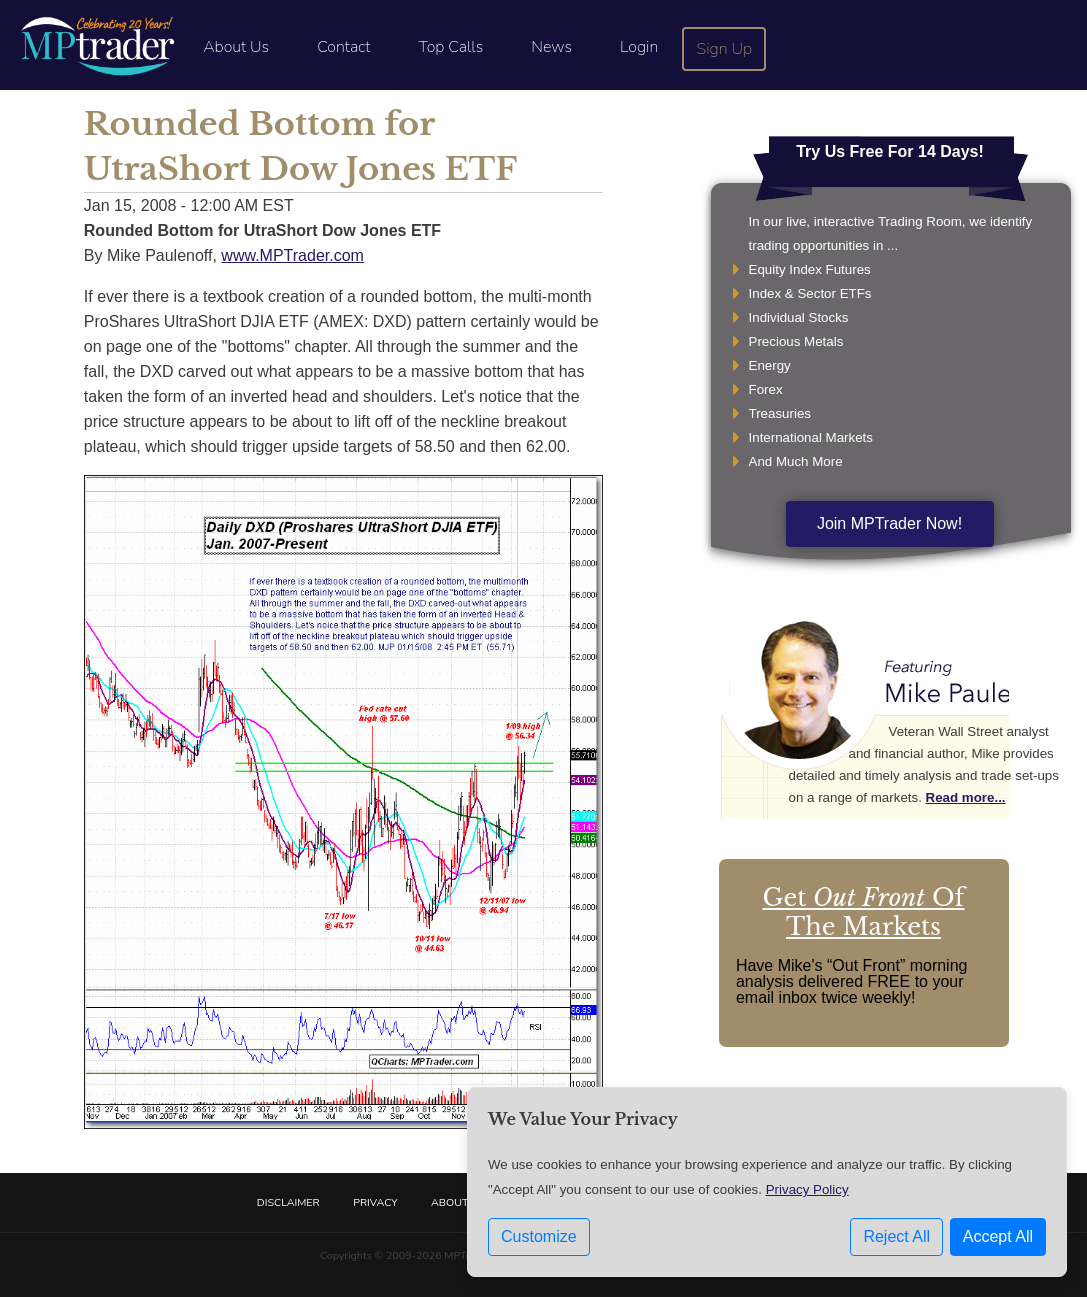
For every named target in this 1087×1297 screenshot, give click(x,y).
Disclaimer (288, 1202)
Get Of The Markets (864, 912)
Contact (343, 47)
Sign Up (725, 49)
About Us (236, 47)
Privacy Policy (807, 1189)
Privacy (375, 1202)
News (551, 47)
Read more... (966, 797)
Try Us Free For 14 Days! (890, 151)
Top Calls (450, 47)
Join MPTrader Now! (889, 523)
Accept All (998, 1236)
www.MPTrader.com (292, 255)
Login (639, 47)
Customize (539, 1236)
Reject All (896, 1236)
